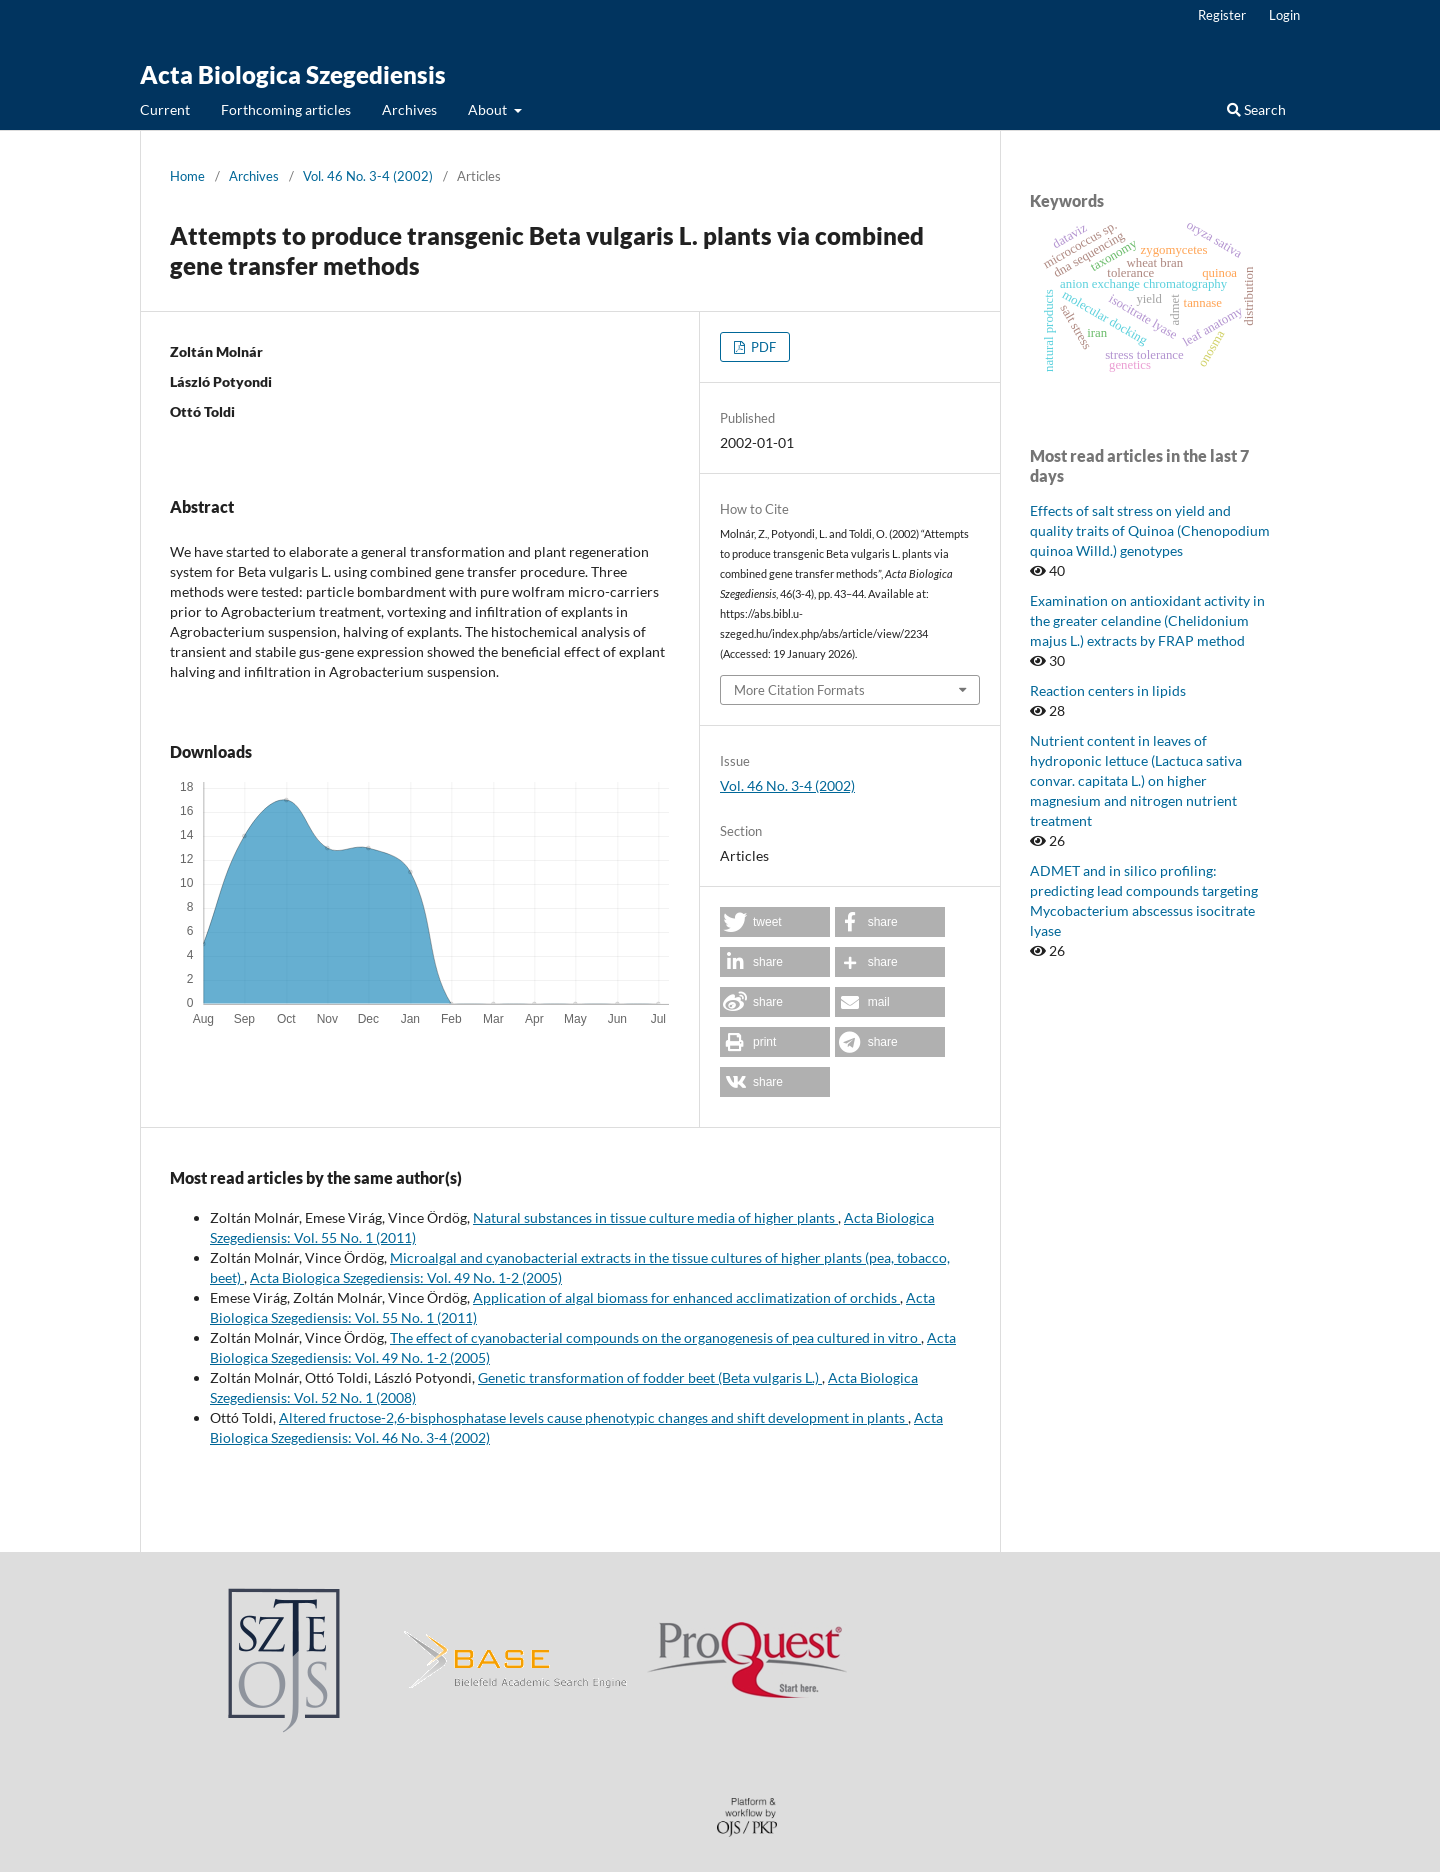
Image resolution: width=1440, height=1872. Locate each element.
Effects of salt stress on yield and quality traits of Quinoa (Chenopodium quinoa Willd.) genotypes (1150, 530)
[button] (775, 922)
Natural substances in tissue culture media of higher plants (655, 1217)
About (489, 109)
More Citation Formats (799, 690)
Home (187, 176)
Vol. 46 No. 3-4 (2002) (368, 176)
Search (1256, 109)
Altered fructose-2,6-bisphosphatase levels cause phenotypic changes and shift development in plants (593, 1417)
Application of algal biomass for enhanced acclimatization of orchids (686, 1297)
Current (165, 109)
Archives (409, 109)
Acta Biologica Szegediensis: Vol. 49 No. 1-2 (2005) (406, 1277)
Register (1222, 15)
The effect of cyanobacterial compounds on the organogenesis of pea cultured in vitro (655, 1337)
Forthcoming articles (286, 109)
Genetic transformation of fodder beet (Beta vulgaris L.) (650, 1377)
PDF (762, 347)
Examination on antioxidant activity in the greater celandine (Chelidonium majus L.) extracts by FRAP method (1147, 620)
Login (1284, 15)
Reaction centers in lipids (1108, 690)
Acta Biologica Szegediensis (293, 74)
